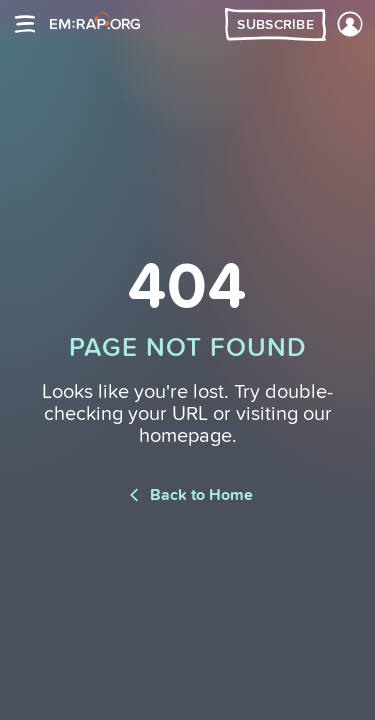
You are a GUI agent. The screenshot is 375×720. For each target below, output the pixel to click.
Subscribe (275, 25)
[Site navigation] (25, 24)
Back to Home (187, 495)
